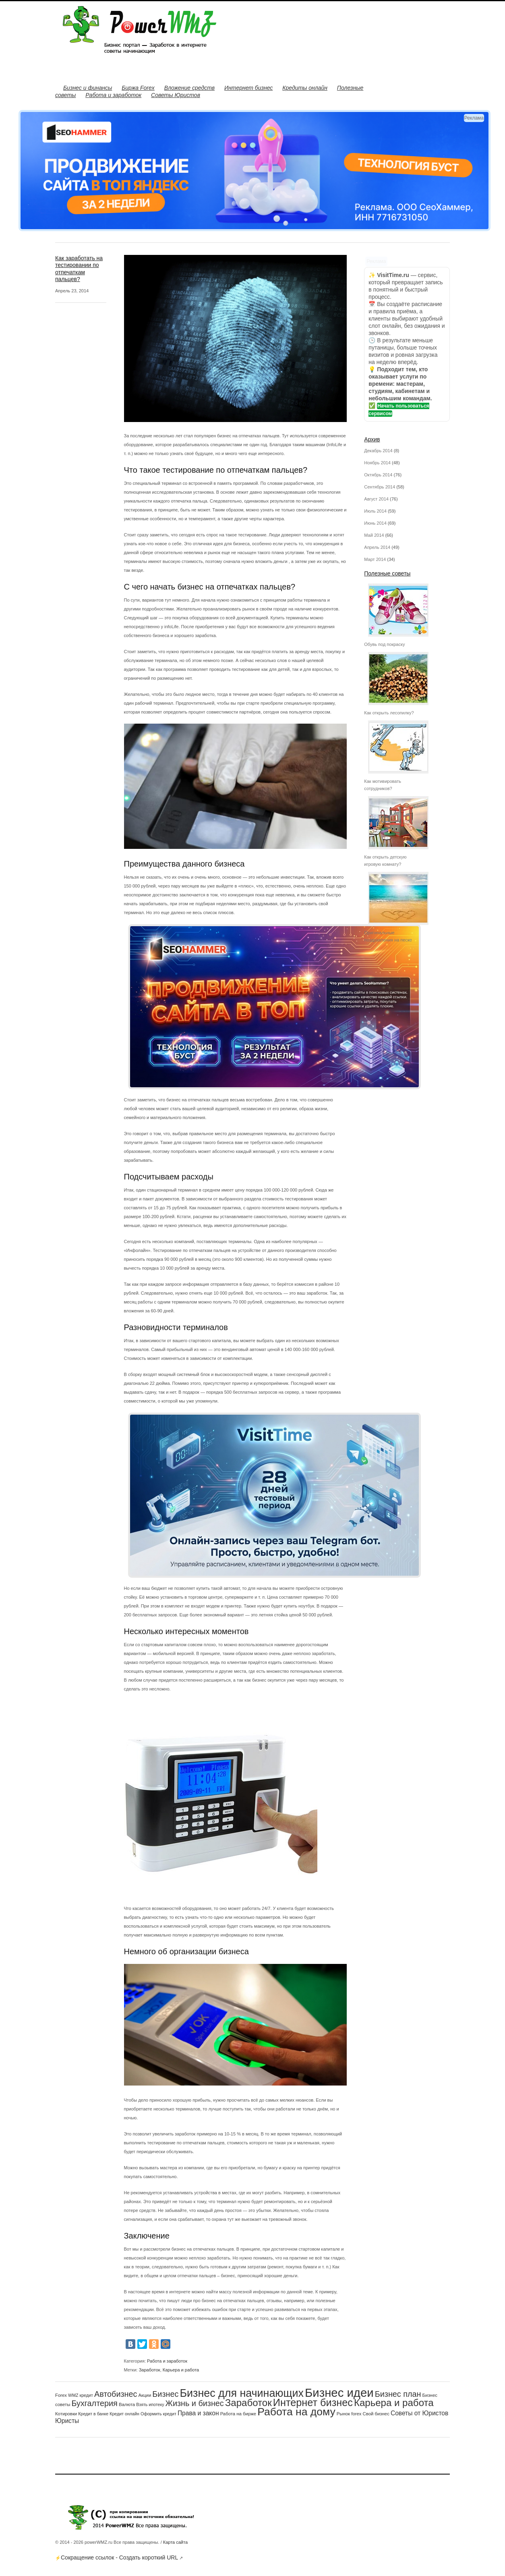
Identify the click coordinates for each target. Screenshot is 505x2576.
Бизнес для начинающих (242, 2393)
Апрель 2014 (377, 547)
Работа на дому (296, 2412)
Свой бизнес (376, 2413)
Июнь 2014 (375, 523)
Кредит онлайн (124, 2413)
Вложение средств (189, 88)
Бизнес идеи (339, 2392)
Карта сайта (175, 2542)
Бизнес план (398, 2394)
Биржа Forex (138, 88)
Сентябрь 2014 (379, 486)
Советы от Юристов (419, 2413)
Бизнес (165, 2394)
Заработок (149, 2369)
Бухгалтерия (94, 2403)
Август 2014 (376, 499)
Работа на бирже (238, 2413)
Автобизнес (115, 2394)
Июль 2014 (375, 511)
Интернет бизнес (248, 88)
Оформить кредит (158, 2413)
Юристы (67, 2420)
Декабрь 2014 (378, 450)
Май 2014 (374, 535)
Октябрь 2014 (378, 474)
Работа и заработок (113, 95)
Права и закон (198, 2413)
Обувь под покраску (384, 644)
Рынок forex (349, 2413)
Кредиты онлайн (304, 88)
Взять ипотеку (150, 2404)
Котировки (66, 2413)
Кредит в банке (93, 2413)
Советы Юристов (175, 95)
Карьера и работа (181, 2369)
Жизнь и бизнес (195, 2403)
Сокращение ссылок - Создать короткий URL (119, 2557)
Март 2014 (375, 559)
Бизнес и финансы (87, 88)
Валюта (127, 2404)
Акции (145, 2395)
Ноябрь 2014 (377, 462)
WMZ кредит (80, 2395)
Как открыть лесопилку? (389, 712)
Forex (61, 2395)
